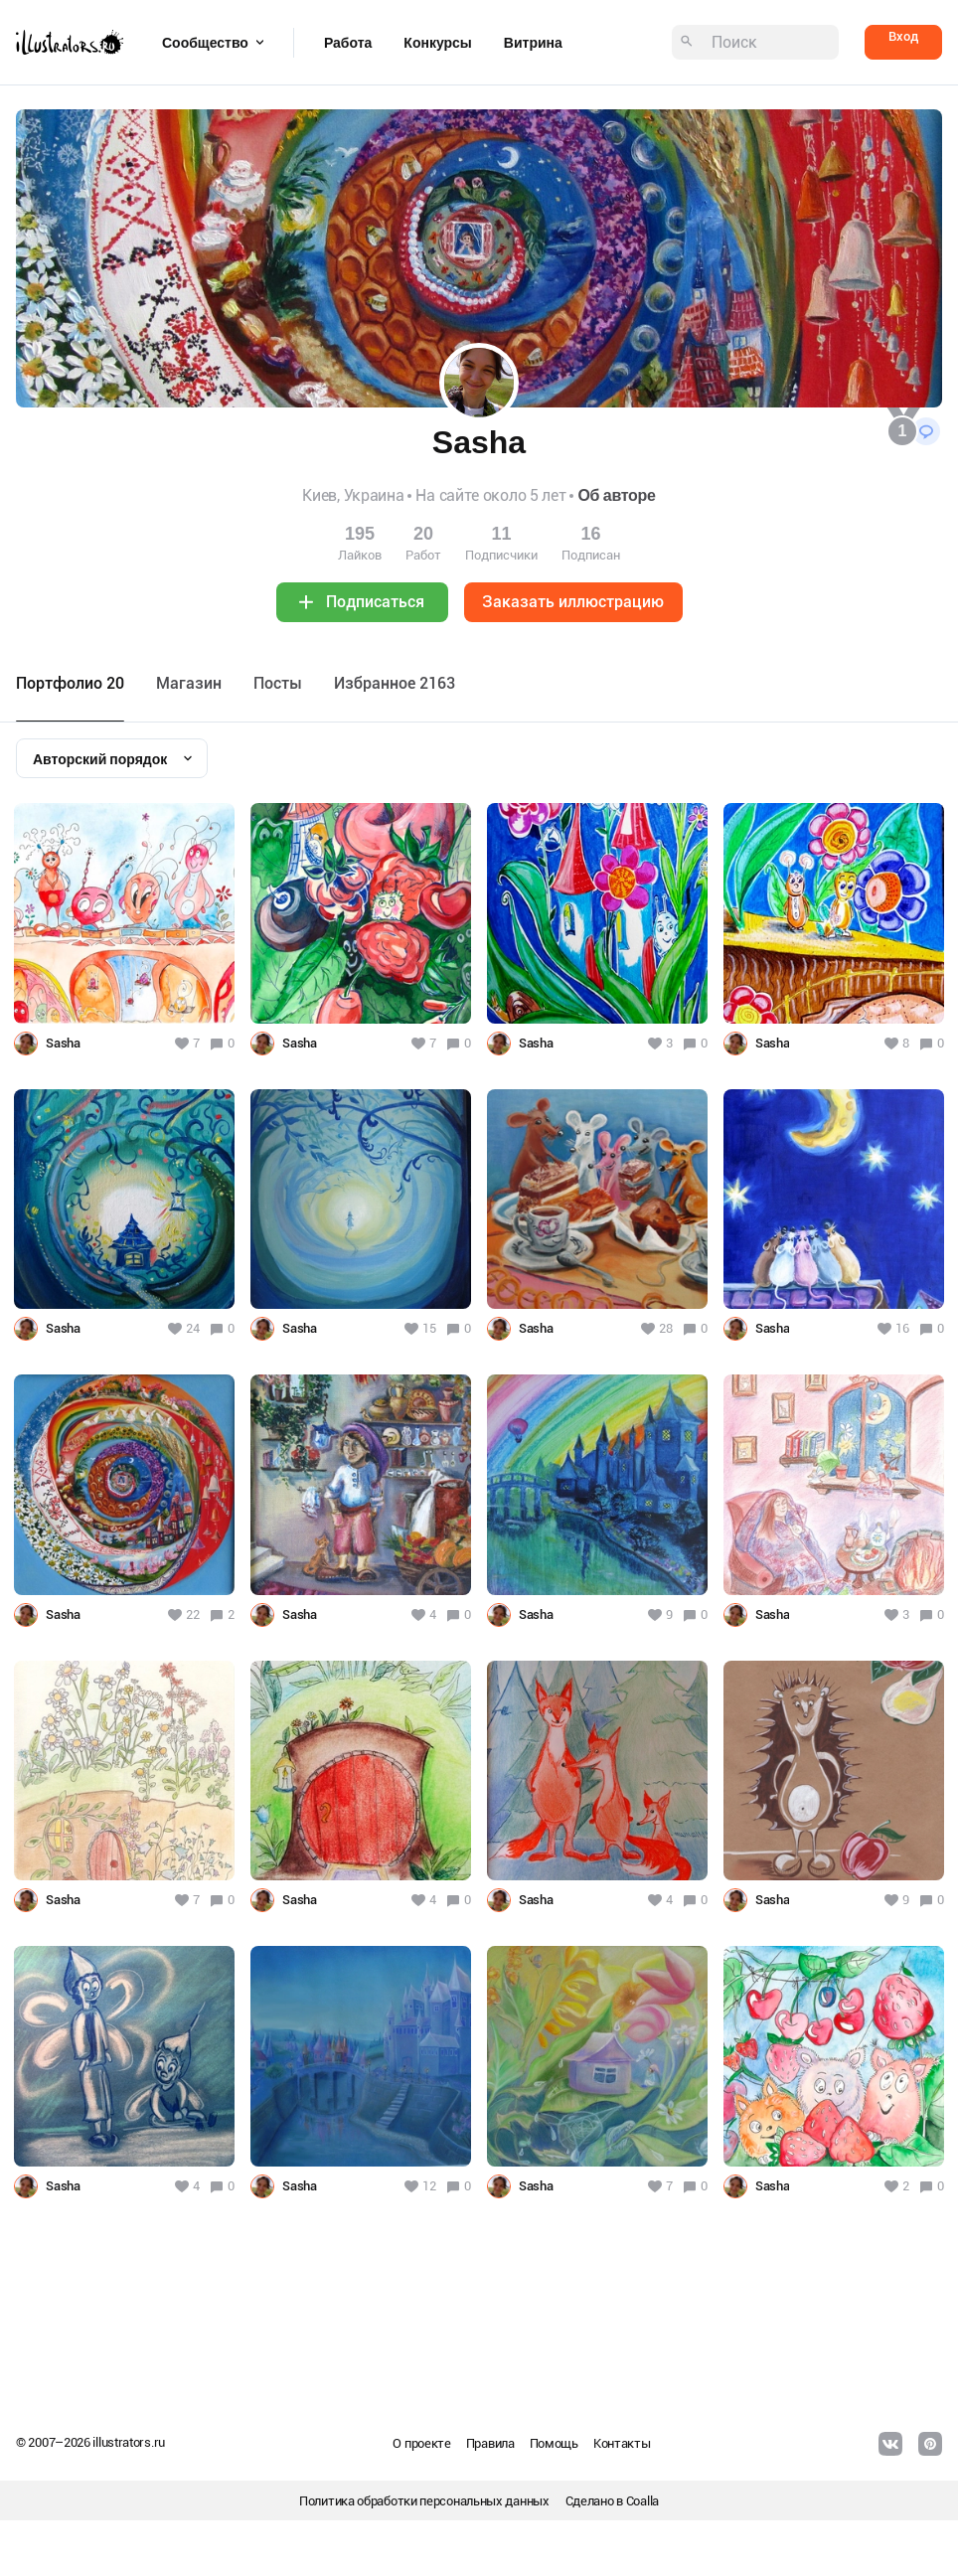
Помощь (554, 2443)
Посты (277, 683)
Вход (903, 36)
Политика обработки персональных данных (424, 2501)
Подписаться (375, 601)
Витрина (533, 43)
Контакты (622, 2443)
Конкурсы (437, 43)
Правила (490, 2443)
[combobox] (112, 758)
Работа (348, 43)
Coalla (642, 2501)
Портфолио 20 (70, 683)
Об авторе (616, 495)
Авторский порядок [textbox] (100, 759)
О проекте (421, 2443)
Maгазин (189, 683)
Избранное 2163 (394, 683)
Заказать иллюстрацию (573, 601)
